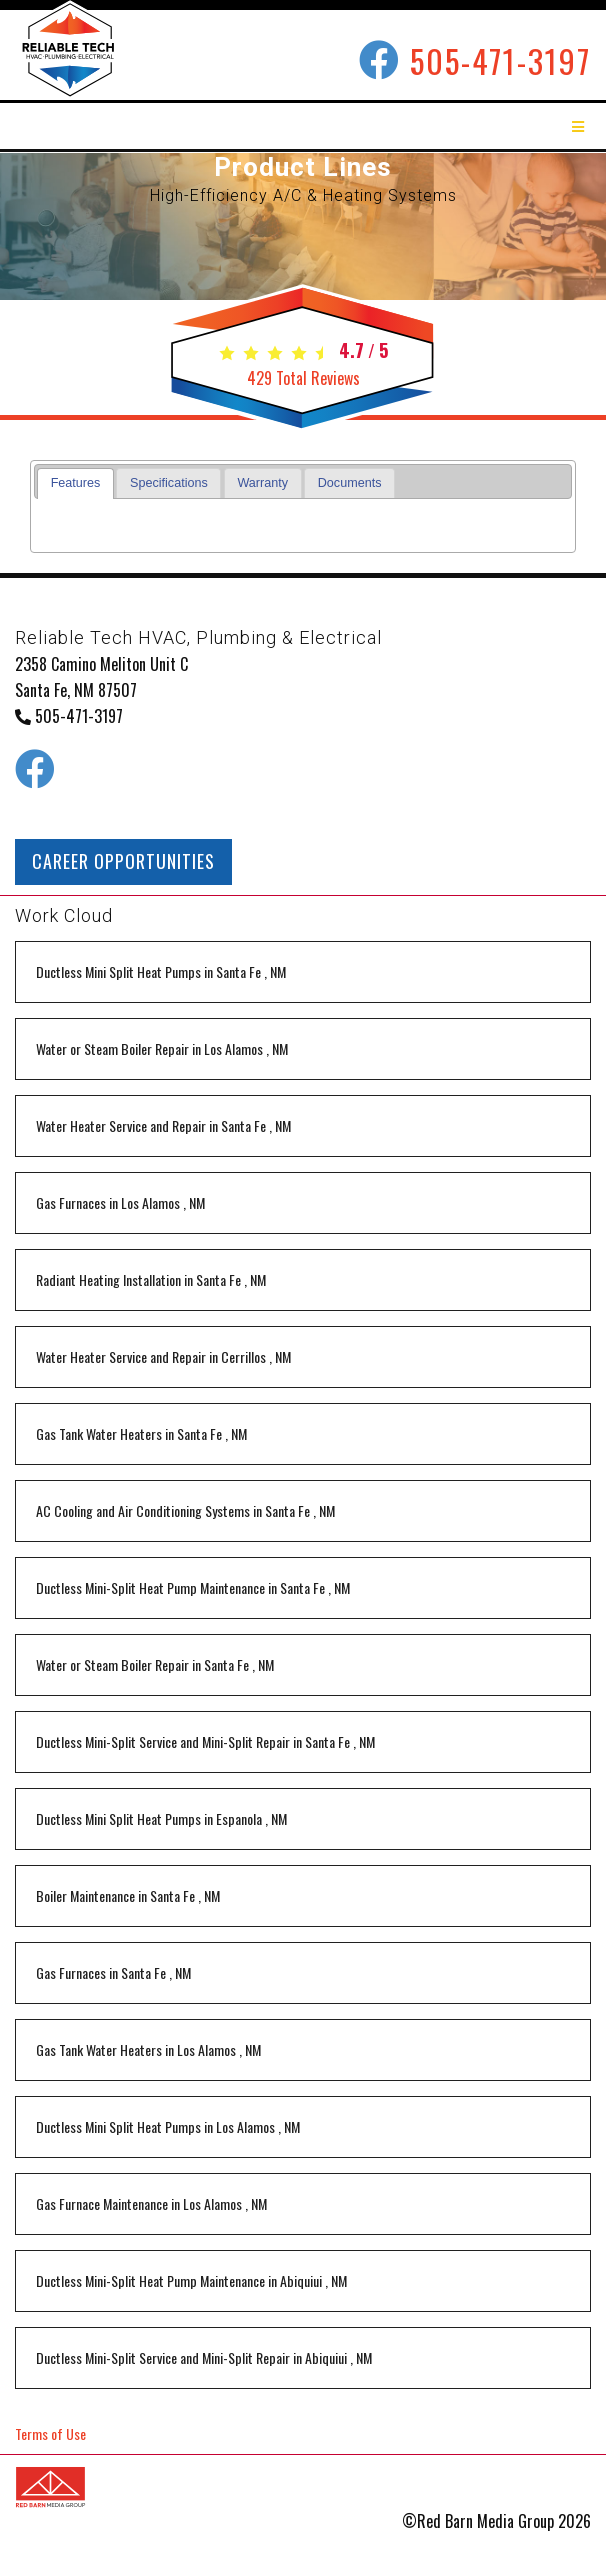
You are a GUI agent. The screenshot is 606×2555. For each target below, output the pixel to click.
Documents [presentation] (350, 483)
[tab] (75, 483)
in (161, 971)
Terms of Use (50, 2433)
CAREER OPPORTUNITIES (123, 861)
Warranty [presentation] (262, 483)
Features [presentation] (76, 483)
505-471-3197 (500, 60)
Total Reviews (303, 378)
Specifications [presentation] (169, 483)
